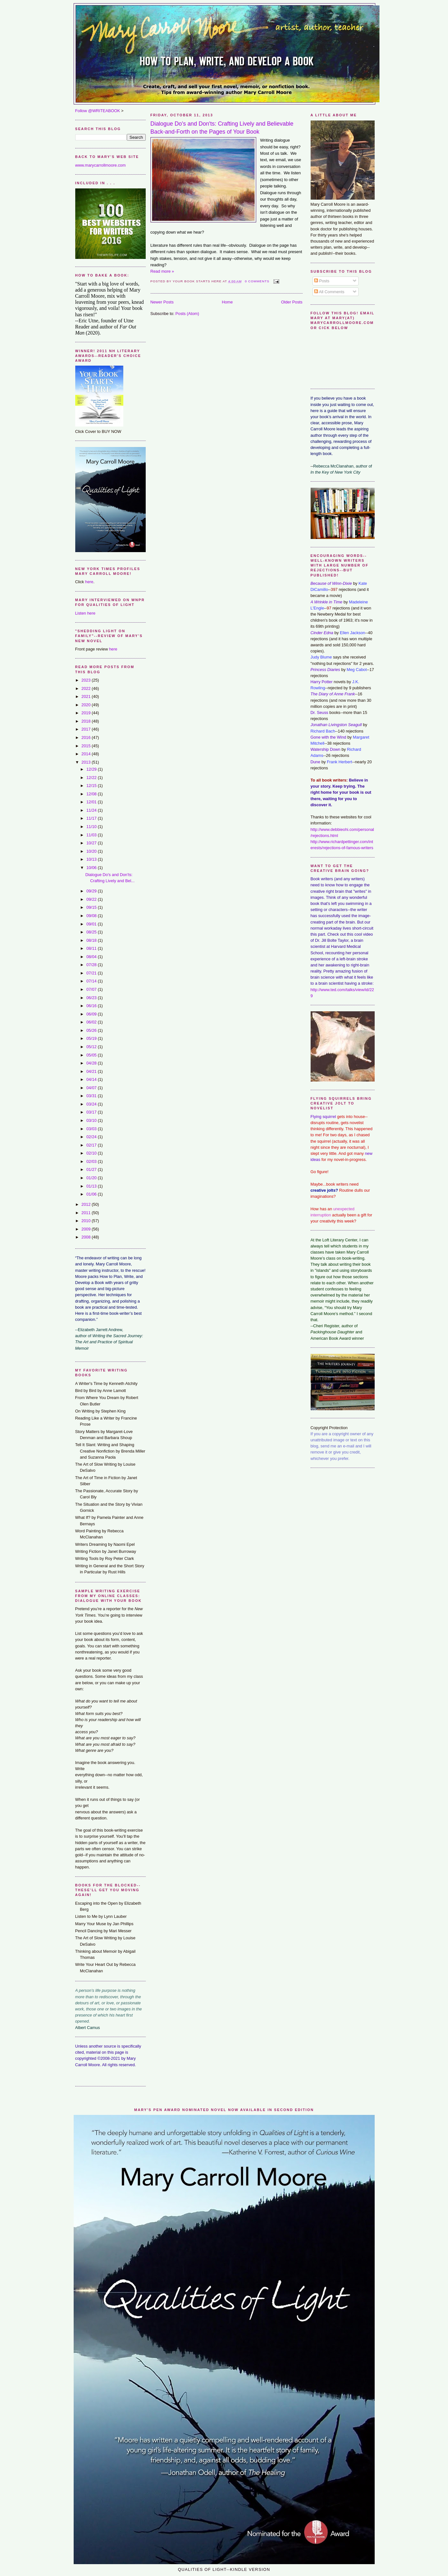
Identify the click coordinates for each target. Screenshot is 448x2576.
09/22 (92, 899)
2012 (86, 1204)
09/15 (92, 907)
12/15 (92, 785)
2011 (86, 1212)
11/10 (92, 826)
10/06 (92, 867)
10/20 (92, 851)
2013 (86, 762)
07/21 (92, 973)
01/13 (92, 1186)
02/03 (92, 1161)
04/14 (92, 1079)
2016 (86, 737)
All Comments (329, 291)
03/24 (92, 1104)
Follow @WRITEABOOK (97, 110)
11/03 (92, 834)
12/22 (92, 777)
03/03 (92, 1128)
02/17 (92, 1145)
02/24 (92, 1136)
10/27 (92, 843)
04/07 (92, 1087)
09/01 (92, 924)
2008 (86, 1237)
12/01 (92, 801)
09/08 (92, 915)
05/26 (92, 1030)
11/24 (92, 810)
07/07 (92, 989)
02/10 (92, 1153)
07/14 (92, 981)
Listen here (85, 613)
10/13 (92, 859)
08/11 (92, 948)
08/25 (92, 932)
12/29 (92, 769)
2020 (86, 704)
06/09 (92, 1014)
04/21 (92, 1071)
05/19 (92, 1038)
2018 (86, 721)
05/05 (92, 1055)
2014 (86, 753)
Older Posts (292, 302)
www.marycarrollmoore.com (100, 165)
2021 (86, 696)
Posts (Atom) (187, 313)
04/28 (92, 1063)
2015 (86, 745)
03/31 (92, 1095)
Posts (322, 280)
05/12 (92, 1046)
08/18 (92, 940)
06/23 (92, 997)
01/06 (92, 1194)
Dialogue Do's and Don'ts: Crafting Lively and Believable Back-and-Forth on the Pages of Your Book (222, 127)
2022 (86, 688)
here (89, 581)
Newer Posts (162, 302)
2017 (86, 729)
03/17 (92, 1112)
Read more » (162, 271)
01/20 (92, 1177)
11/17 (92, 818)
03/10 (92, 1120)
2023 (86, 680)
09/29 (92, 891)
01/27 (92, 1169)
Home (227, 302)
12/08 (92, 793)
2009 (86, 1229)
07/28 (92, 964)
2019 (86, 712)
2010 (86, 1220)
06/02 (92, 1022)
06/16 (92, 1005)
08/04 (92, 956)
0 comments (257, 281)
